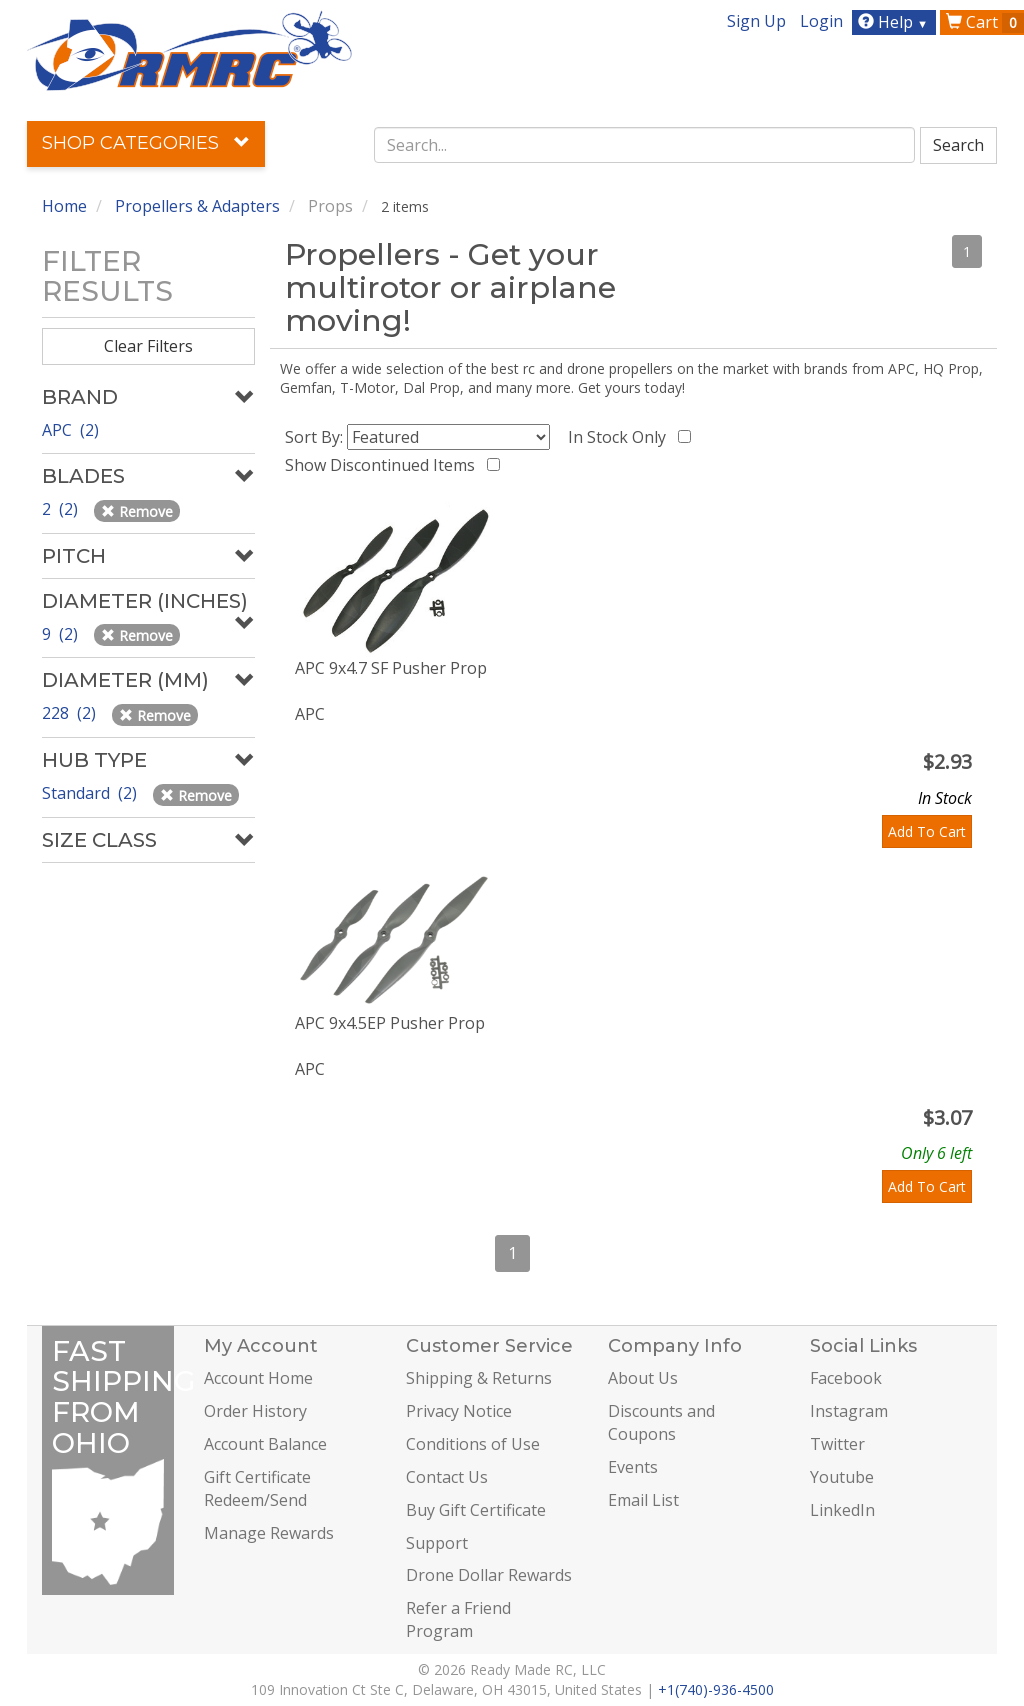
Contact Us (447, 1477)
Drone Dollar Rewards (489, 1575)
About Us (643, 1378)
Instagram (849, 1411)
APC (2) (70, 430)
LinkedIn (842, 1510)
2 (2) (62, 509)
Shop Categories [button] (146, 143)
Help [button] (895, 22)
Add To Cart (927, 831)
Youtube (842, 1477)
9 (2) (62, 634)
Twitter (837, 1444)
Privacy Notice (459, 1411)
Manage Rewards (269, 1533)
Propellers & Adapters (197, 206)
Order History (255, 1411)
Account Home (258, 1378)
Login (821, 21)
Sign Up (756, 21)
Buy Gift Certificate (476, 1510)
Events (633, 1467)
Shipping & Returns (479, 1378)
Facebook (846, 1378)
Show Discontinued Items (384, 465)
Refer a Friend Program (458, 1619)
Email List (643, 1500)
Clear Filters (148, 346)
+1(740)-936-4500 (716, 1689)
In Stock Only (621, 437)
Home (64, 206)
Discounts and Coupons (661, 1422)
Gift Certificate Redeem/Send (257, 1488)
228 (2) (71, 713)
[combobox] (644, 145)
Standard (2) (91, 793)
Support (437, 1543)
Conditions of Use (473, 1444)
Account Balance (265, 1444)
